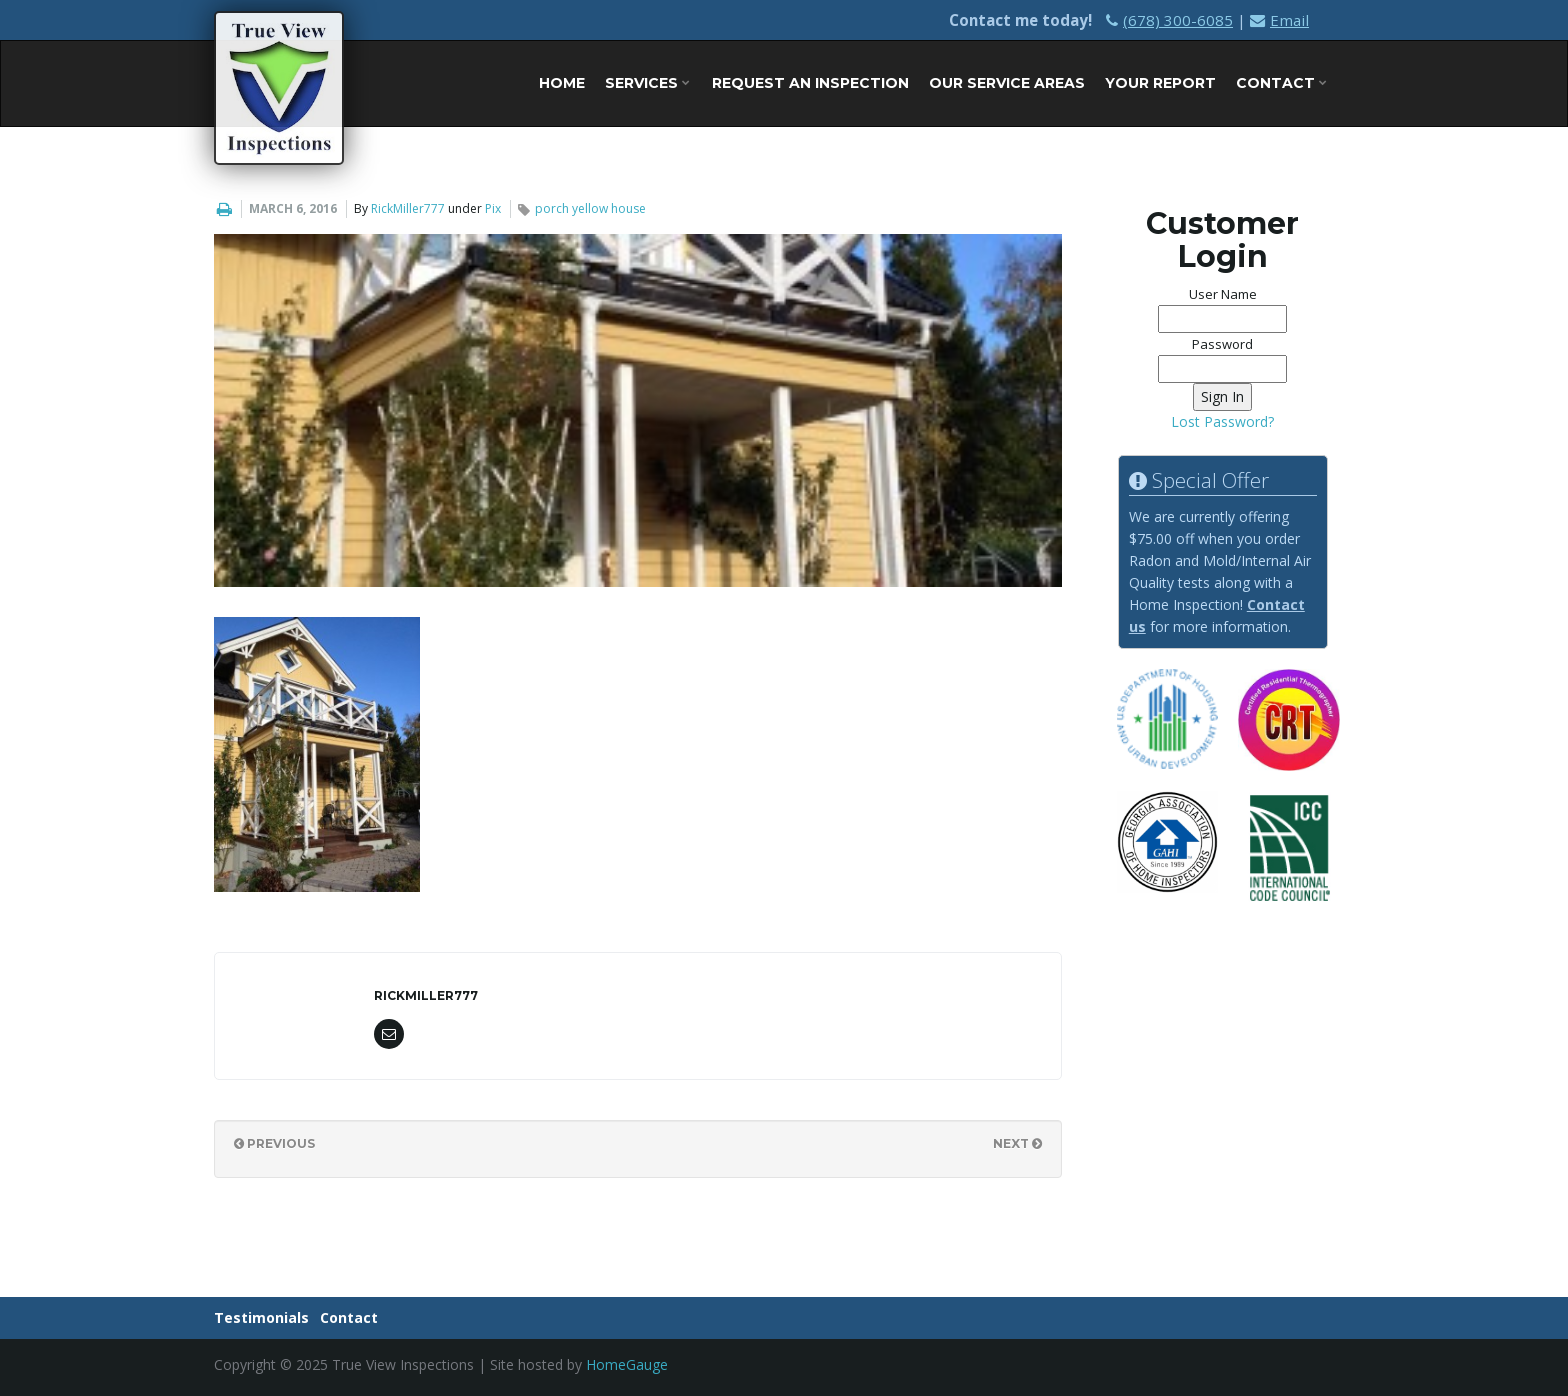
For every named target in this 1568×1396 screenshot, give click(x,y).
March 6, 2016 (293, 208)
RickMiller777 (408, 208)
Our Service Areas (1007, 83)
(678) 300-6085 (1169, 20)
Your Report (1160, 83)
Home (562, 83)
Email (1279, 20)
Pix (493, 208)
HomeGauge (627, 1364)
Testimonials (261, 1317)
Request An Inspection (810, 83)
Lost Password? (1222, 421)
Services (647, 83)
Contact (1281, 83)
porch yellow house (590, 208)
